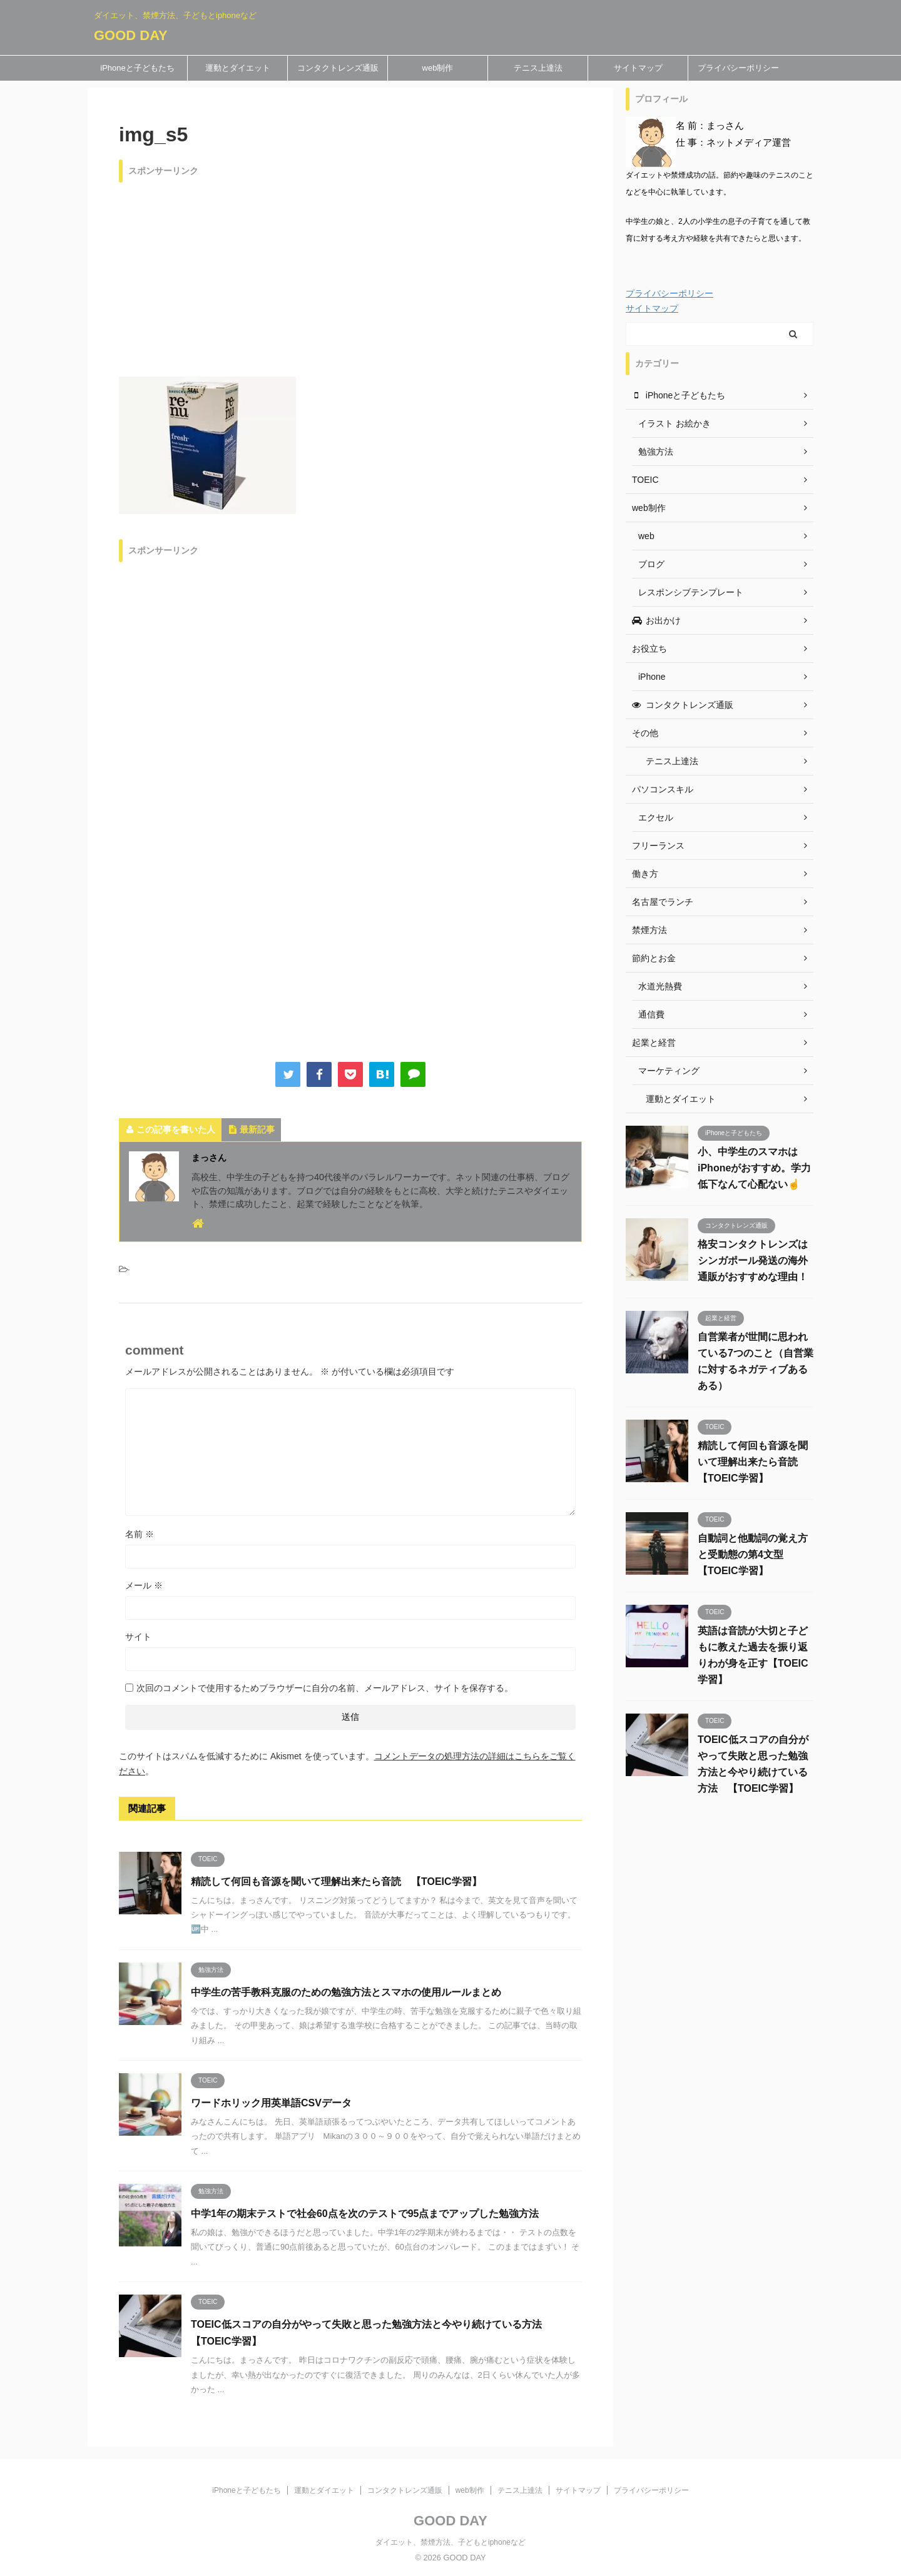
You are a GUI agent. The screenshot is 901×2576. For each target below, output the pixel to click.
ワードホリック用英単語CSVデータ (271, 2103)
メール (144, 1585)
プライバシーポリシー (738, 68)
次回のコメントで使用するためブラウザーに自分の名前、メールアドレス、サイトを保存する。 (324, 1688)
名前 (139, 1534)
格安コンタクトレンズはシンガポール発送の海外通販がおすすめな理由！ (753, 1260)
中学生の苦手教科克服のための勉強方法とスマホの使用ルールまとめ (346, 1992)
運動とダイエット (237, 68)
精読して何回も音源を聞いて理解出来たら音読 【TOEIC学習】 (336, 1881)
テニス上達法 (538, 68)
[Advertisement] (350, 276)
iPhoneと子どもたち (137, 68)
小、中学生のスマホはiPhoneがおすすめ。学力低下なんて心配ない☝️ (754, 1168)
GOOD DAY (131, 35)
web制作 (438, 68)
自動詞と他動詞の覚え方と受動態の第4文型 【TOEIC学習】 (753, 1554)
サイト (138, 1637)
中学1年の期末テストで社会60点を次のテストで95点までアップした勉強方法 (365, 2213)
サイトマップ (638, 68)
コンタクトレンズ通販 (338, 68)
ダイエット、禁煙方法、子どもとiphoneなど (450, 2542)
